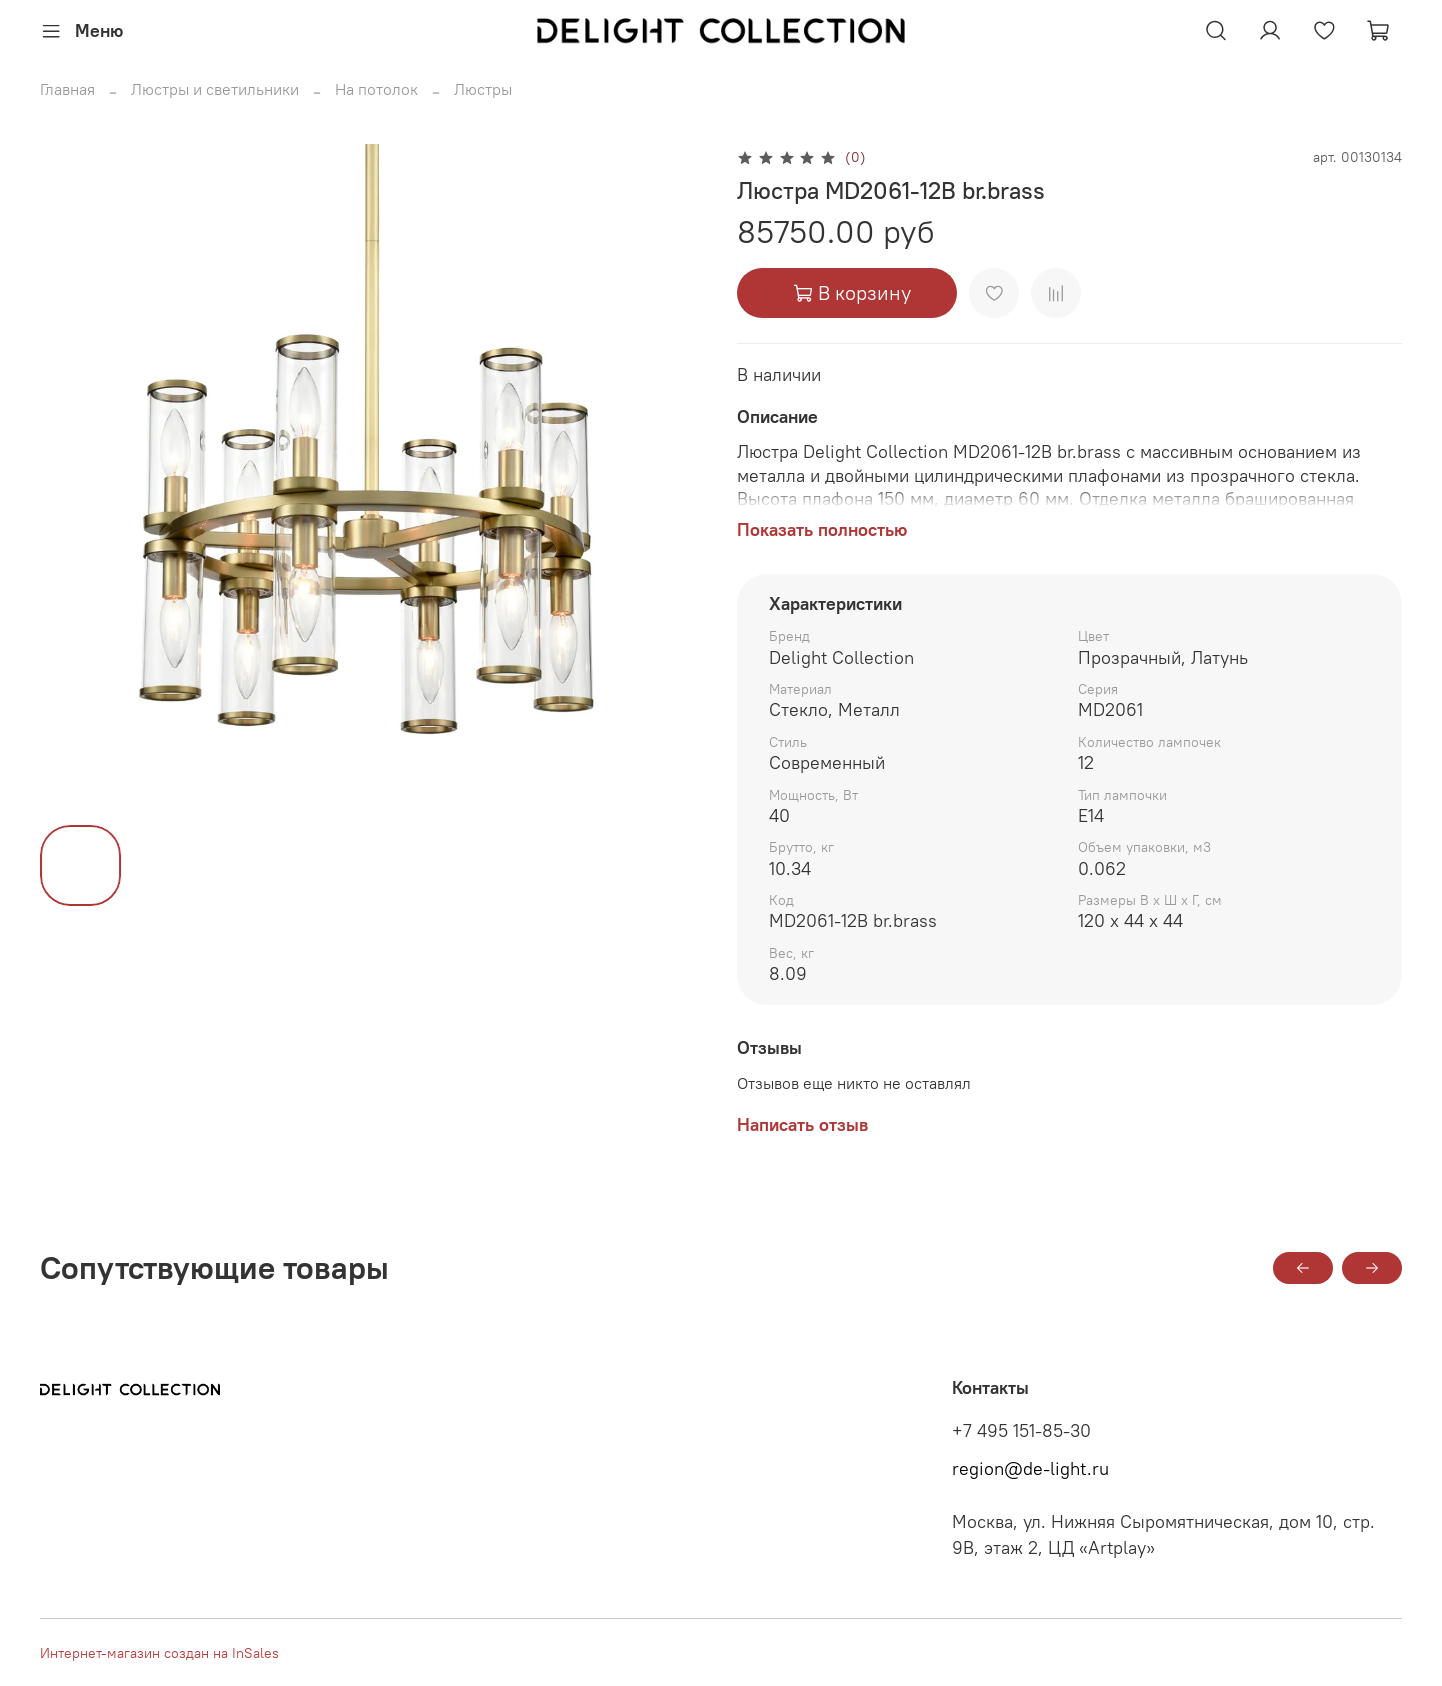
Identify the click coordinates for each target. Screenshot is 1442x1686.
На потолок (376, 89)
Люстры (483, 89)
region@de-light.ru (1030, 1469)
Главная (67, 89)
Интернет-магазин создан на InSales (159, 1653)
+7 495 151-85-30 (1021, 1431)
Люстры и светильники (215, 89)
